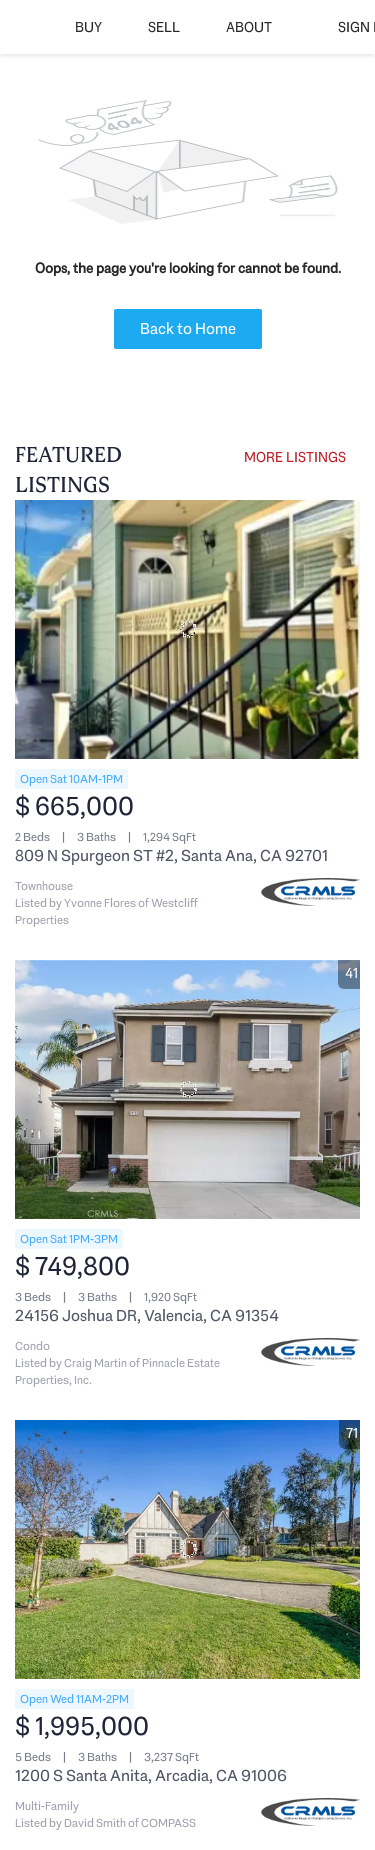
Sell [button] (164, 27)
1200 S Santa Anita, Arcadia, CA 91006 (151, 1775)
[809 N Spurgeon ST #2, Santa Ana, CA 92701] (187, 629)
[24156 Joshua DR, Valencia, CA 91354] (187, 1089)
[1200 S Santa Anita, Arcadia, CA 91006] (187, 1549)
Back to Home (188, 328)
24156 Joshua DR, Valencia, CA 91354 (147, 1315)
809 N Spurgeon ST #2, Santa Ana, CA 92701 (171, 855)
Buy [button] (88, 27)
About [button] (249, 27)
